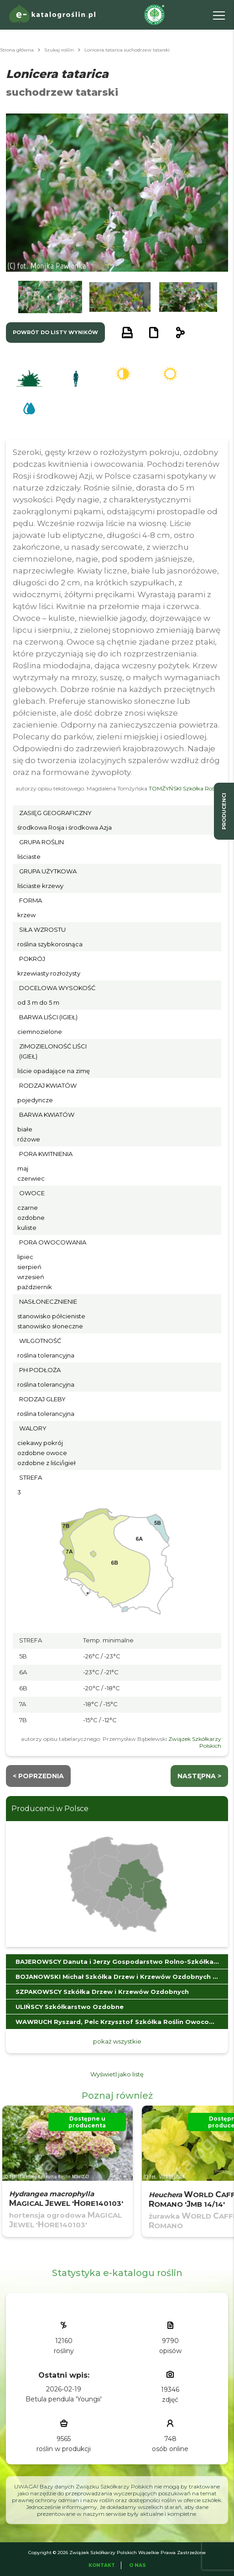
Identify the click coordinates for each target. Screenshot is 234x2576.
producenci (224, 811)
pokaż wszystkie (117, 2041)
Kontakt (101, 2565)
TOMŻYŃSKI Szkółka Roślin (185, 788)
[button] (50, 297)
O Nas (137, 2565)
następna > (199, 1776)
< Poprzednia (38, 1776)
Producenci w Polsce (49, 1808)
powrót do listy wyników (55, 332)
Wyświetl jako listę (117, 2074)
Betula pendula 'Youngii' (64, 2399)
